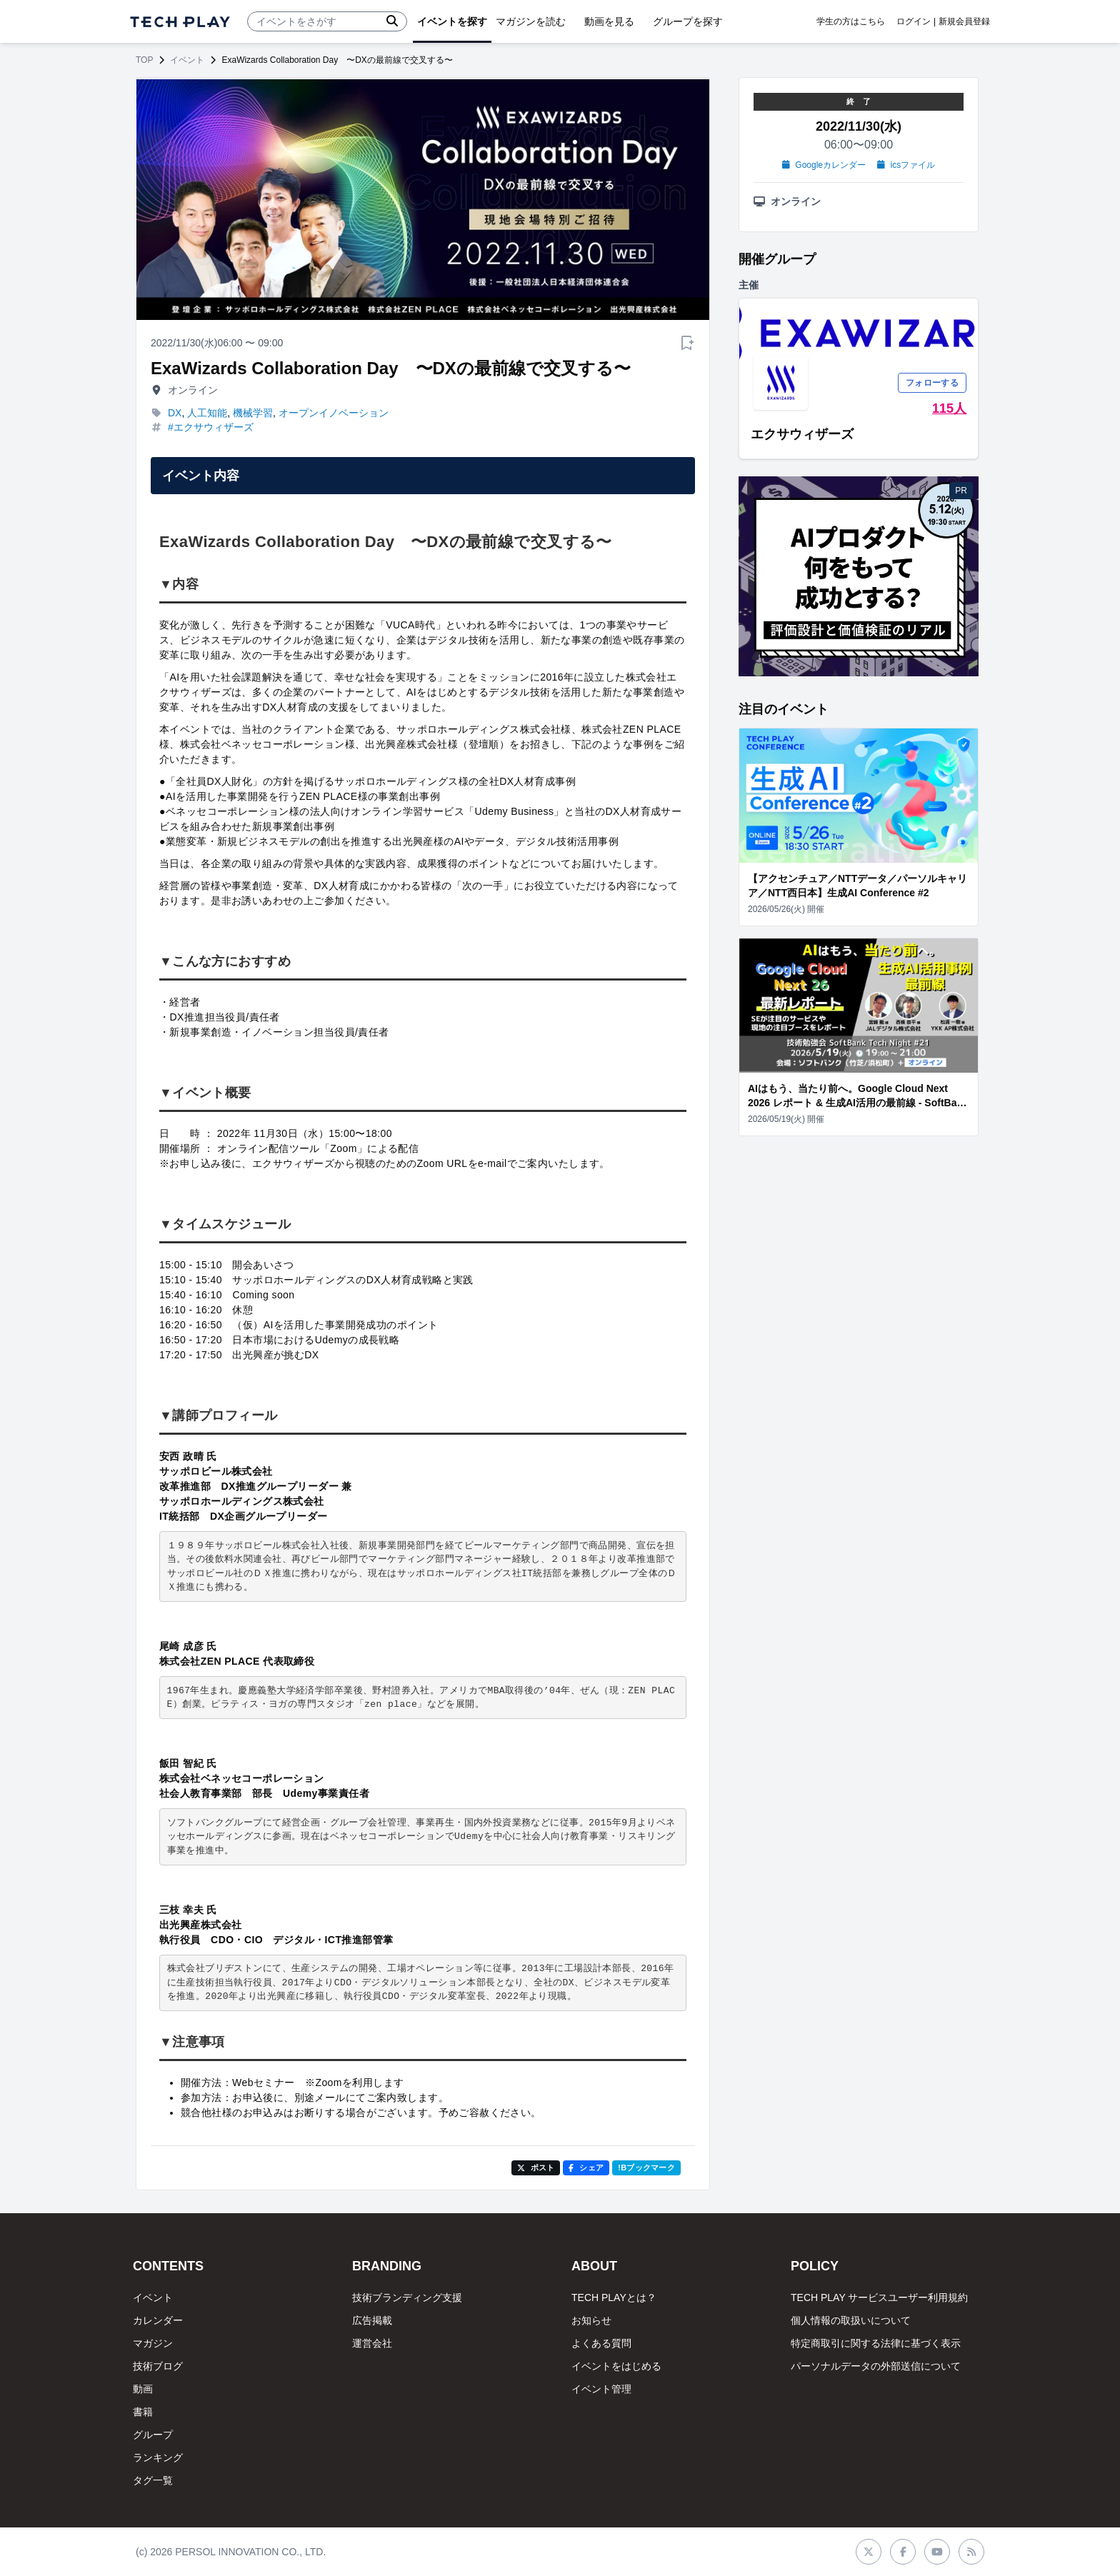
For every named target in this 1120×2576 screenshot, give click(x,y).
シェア (586, 2167)
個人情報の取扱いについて (851, 2320)
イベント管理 (601, 2389)
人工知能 (207, 413)
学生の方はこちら (850, 21)
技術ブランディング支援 (407, 2297)
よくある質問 (601, 2343)
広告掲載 (372, 2320)
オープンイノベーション (334, 413)
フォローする (932, 383)
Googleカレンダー (824, 165)
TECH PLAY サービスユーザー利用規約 (879, 2297)
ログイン (913, 21)
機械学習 (253, 413)
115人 (949, 408)
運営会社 (372, 2343)
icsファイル (906, 165)
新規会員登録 (964, 21)
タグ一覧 (153, 2480)
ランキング (158, 2457)
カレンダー (158, 2320)
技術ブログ (158, 2366)
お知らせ (591, 2320)
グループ (153, 2434)
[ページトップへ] (180, 21)
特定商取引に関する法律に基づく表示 (876, 2343)
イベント (187, 60)
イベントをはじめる (616, 2366)
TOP (144, 60)
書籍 (143, 2411)
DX (174, 413)
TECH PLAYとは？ (613, 2297)
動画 (143, 2389)
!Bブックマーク (646, 2167)
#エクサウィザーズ (211, 427)
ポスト (536, 2167)
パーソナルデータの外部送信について (876, 2366)
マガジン (153, 2343)
